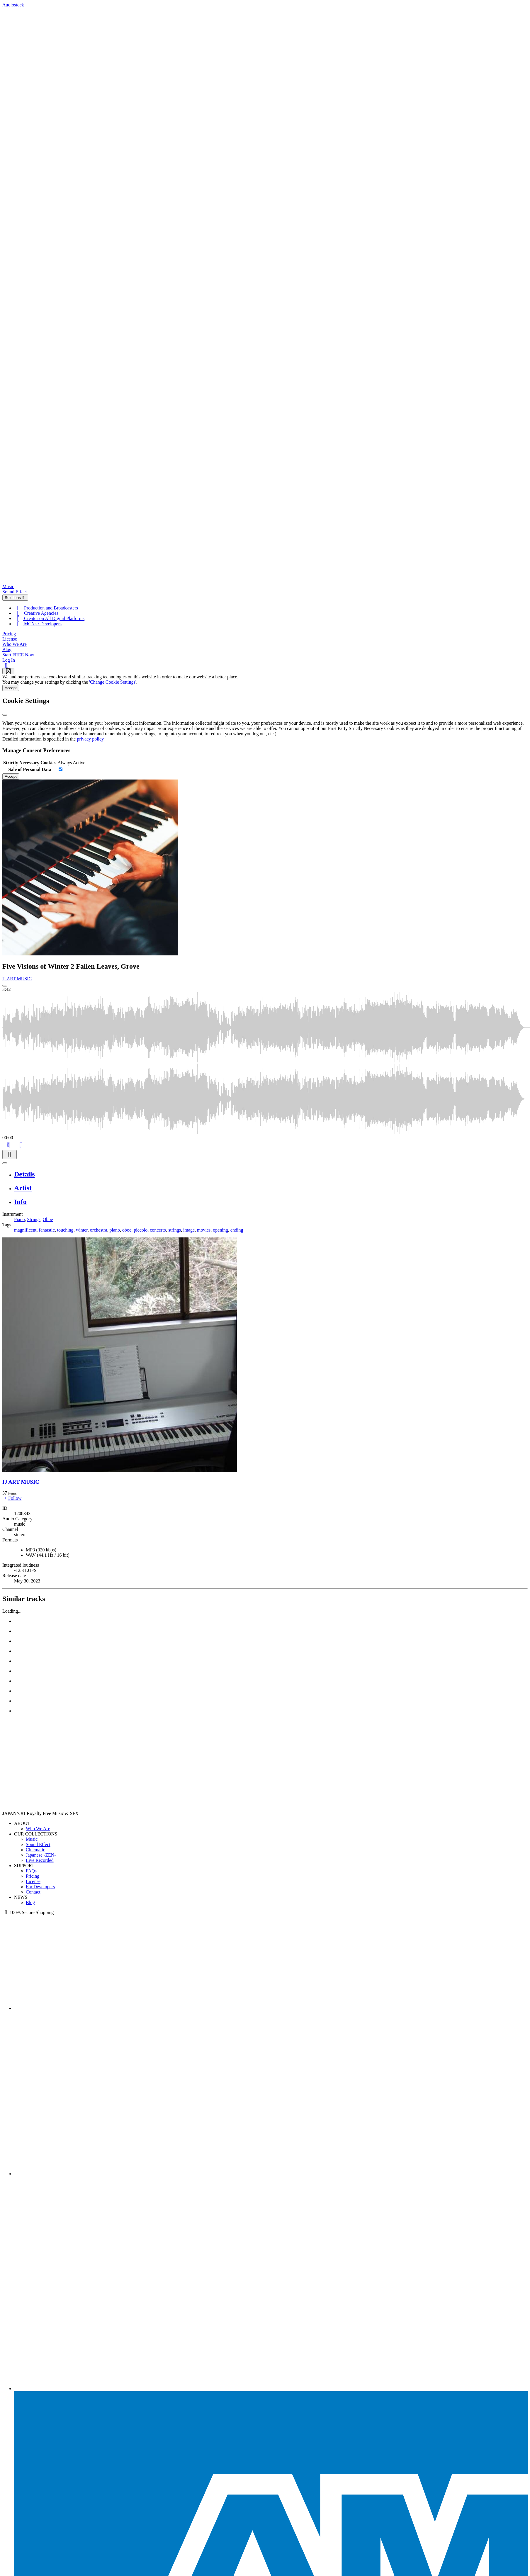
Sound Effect (14, 591)
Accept (11, 688)
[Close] (4, 715)
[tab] (271, 1174)
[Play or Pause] (4, 1163)
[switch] (60, 769)
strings (174, 1229)
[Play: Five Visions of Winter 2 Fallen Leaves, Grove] (4, 985)
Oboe (48, 1219)
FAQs (31, 1870)
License (9, 638)
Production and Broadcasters (46, 607)
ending (236, 1229)
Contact (33, 1891)
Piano (19, 1219)
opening (220, 1229)
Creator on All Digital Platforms (49, 618)
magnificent (25, 1229)
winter (82, 1229)
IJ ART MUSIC (17, 978)
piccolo (140, 1229)
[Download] (9, 1154)
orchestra (98, 1229)
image (189, 1229)
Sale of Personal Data (30, 769)
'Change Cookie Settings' (112, 682)
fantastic (47, 1229)
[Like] (21, 1144)
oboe (126, 1229)
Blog (6, 649)
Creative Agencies (36, 613)
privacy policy (90, 738)
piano (115, 1229)
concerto (158, 1229)
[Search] (6, 665)
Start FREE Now (18, 654)
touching (65, 1229)
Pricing (9, 633)
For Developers (40, 1886)
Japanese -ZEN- (41, 1854)
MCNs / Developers (38, 623)
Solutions (15, 597)
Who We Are (14, 644)
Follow (11, 1498)
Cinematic (35, 1849)
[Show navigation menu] (8, 671)
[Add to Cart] (8, 1144)
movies (203, 1229)
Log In (8, 660)
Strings (33, 1219)
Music (8, 586)
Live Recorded (40, 1860)
